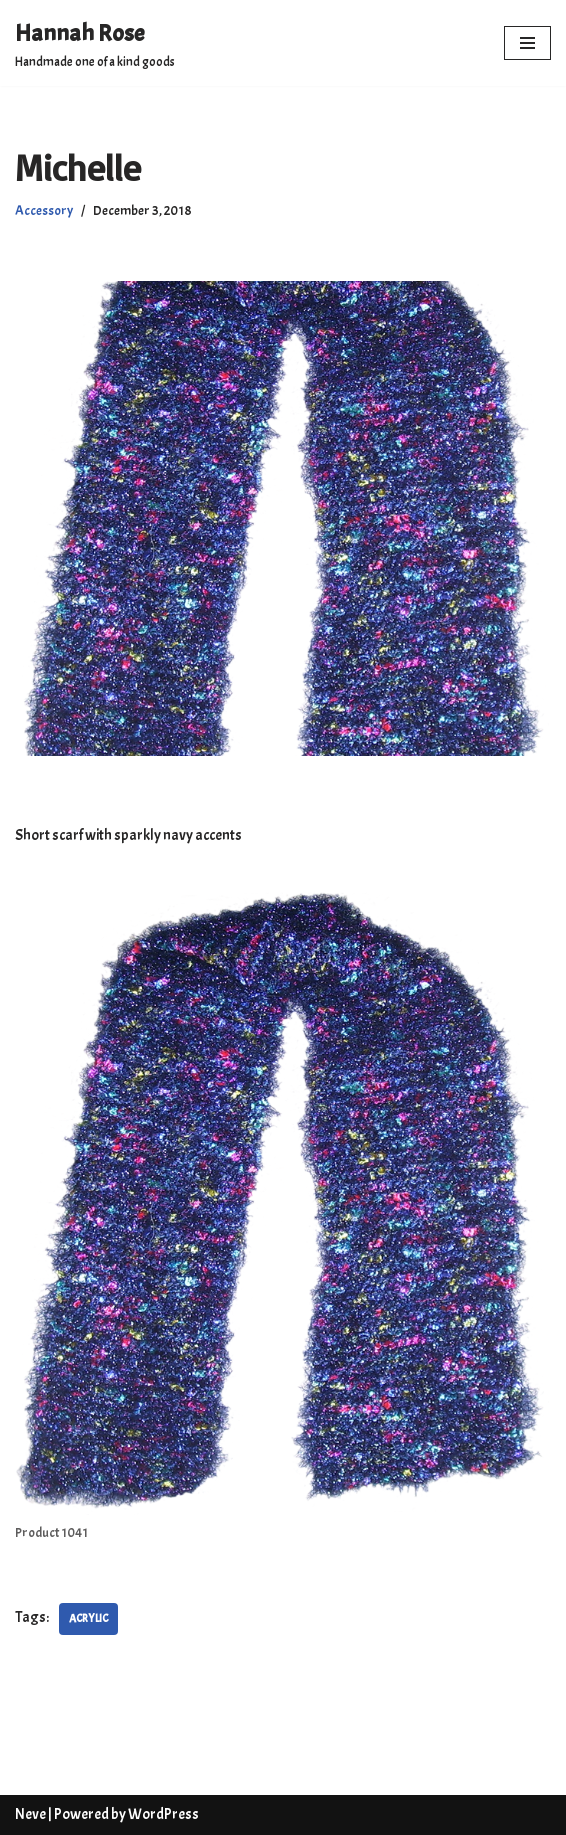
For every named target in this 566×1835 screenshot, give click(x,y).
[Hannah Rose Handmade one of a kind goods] (95, 43)
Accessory (44, 210)
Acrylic (88, 1618)
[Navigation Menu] (527, 43)
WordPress (163, 1814)
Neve (30, 1814)
